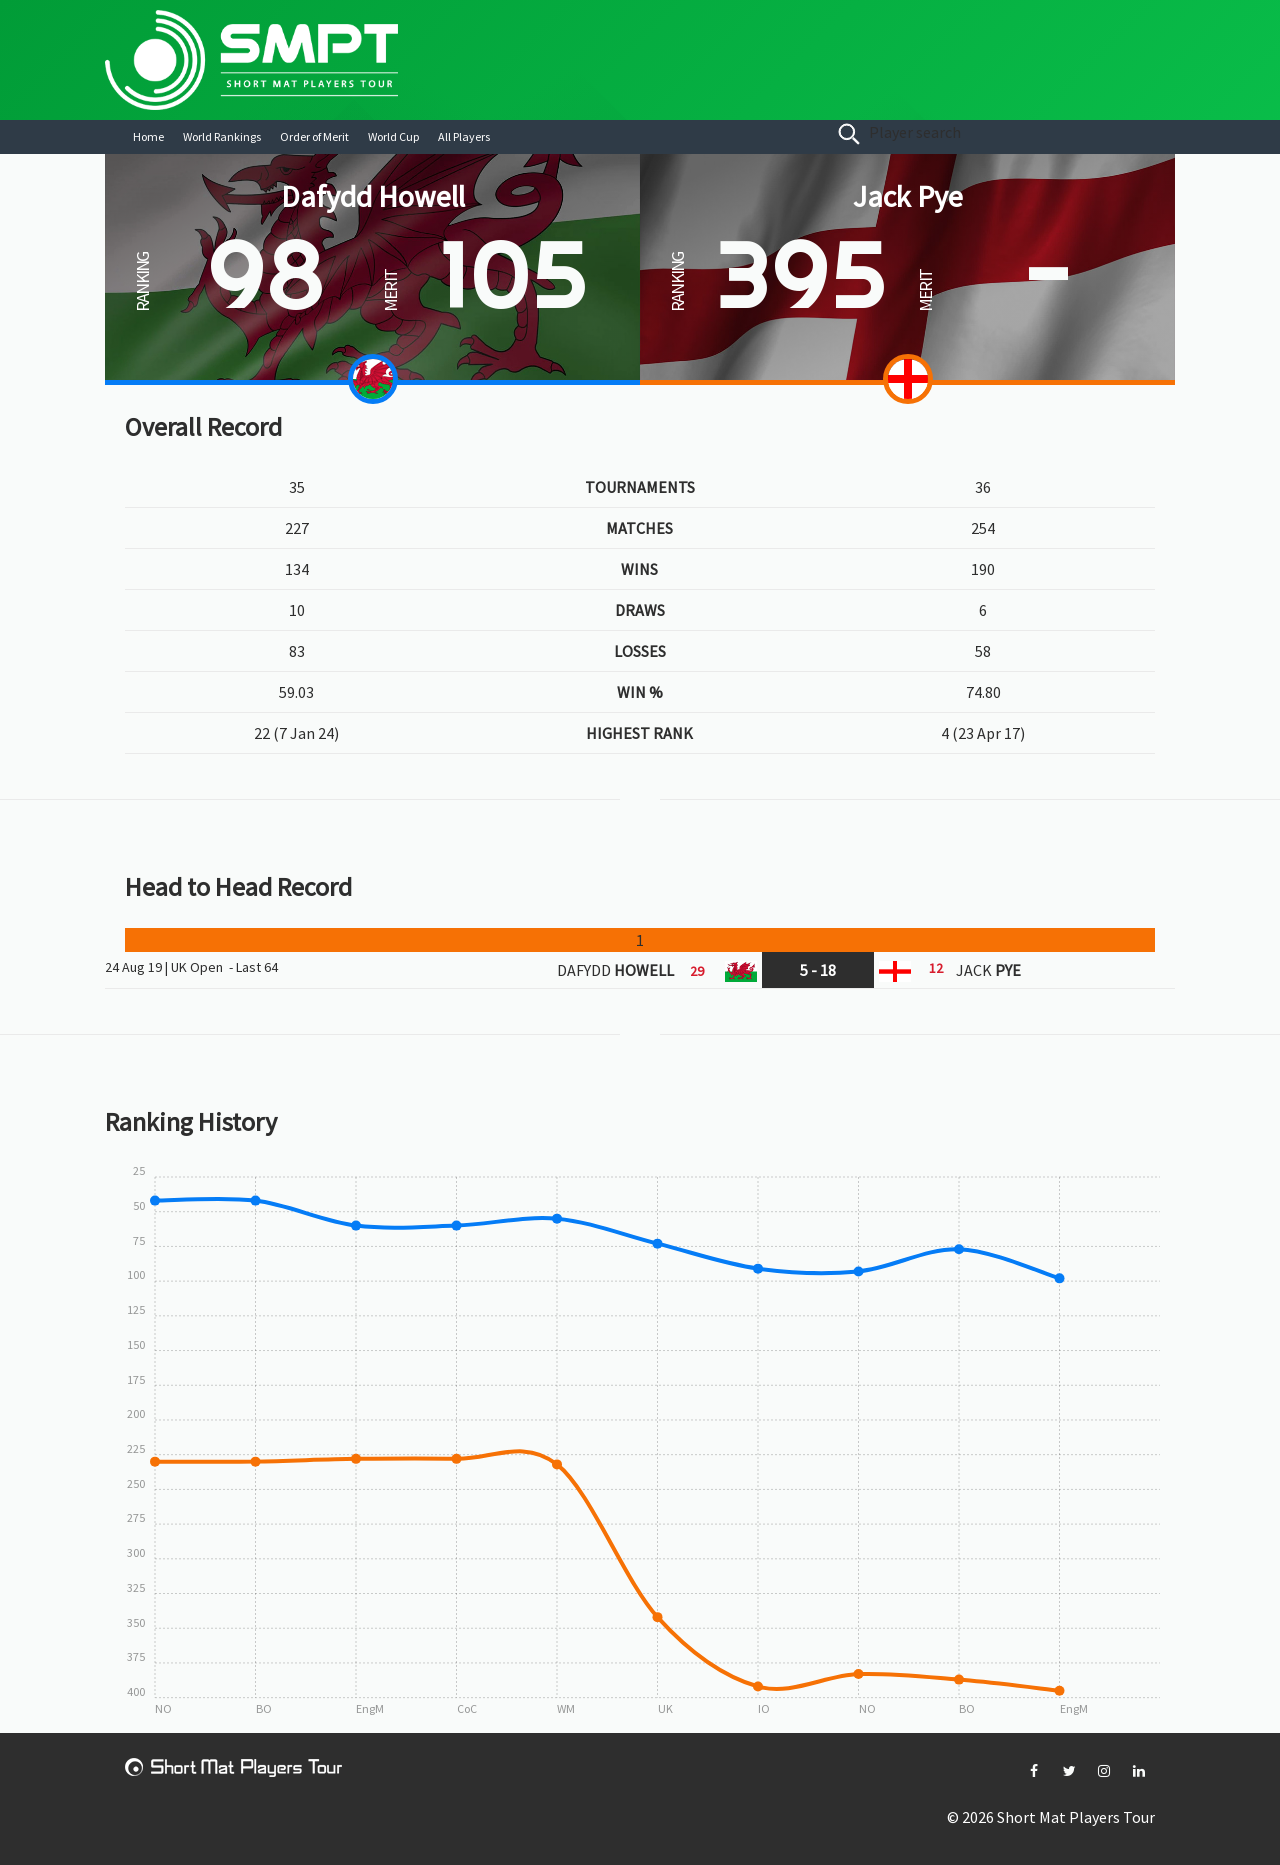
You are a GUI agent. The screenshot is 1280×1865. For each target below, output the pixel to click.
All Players (464, 136)
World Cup (393, 136)
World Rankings (222, 136)
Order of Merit (314, 136)
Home (148, 136)
